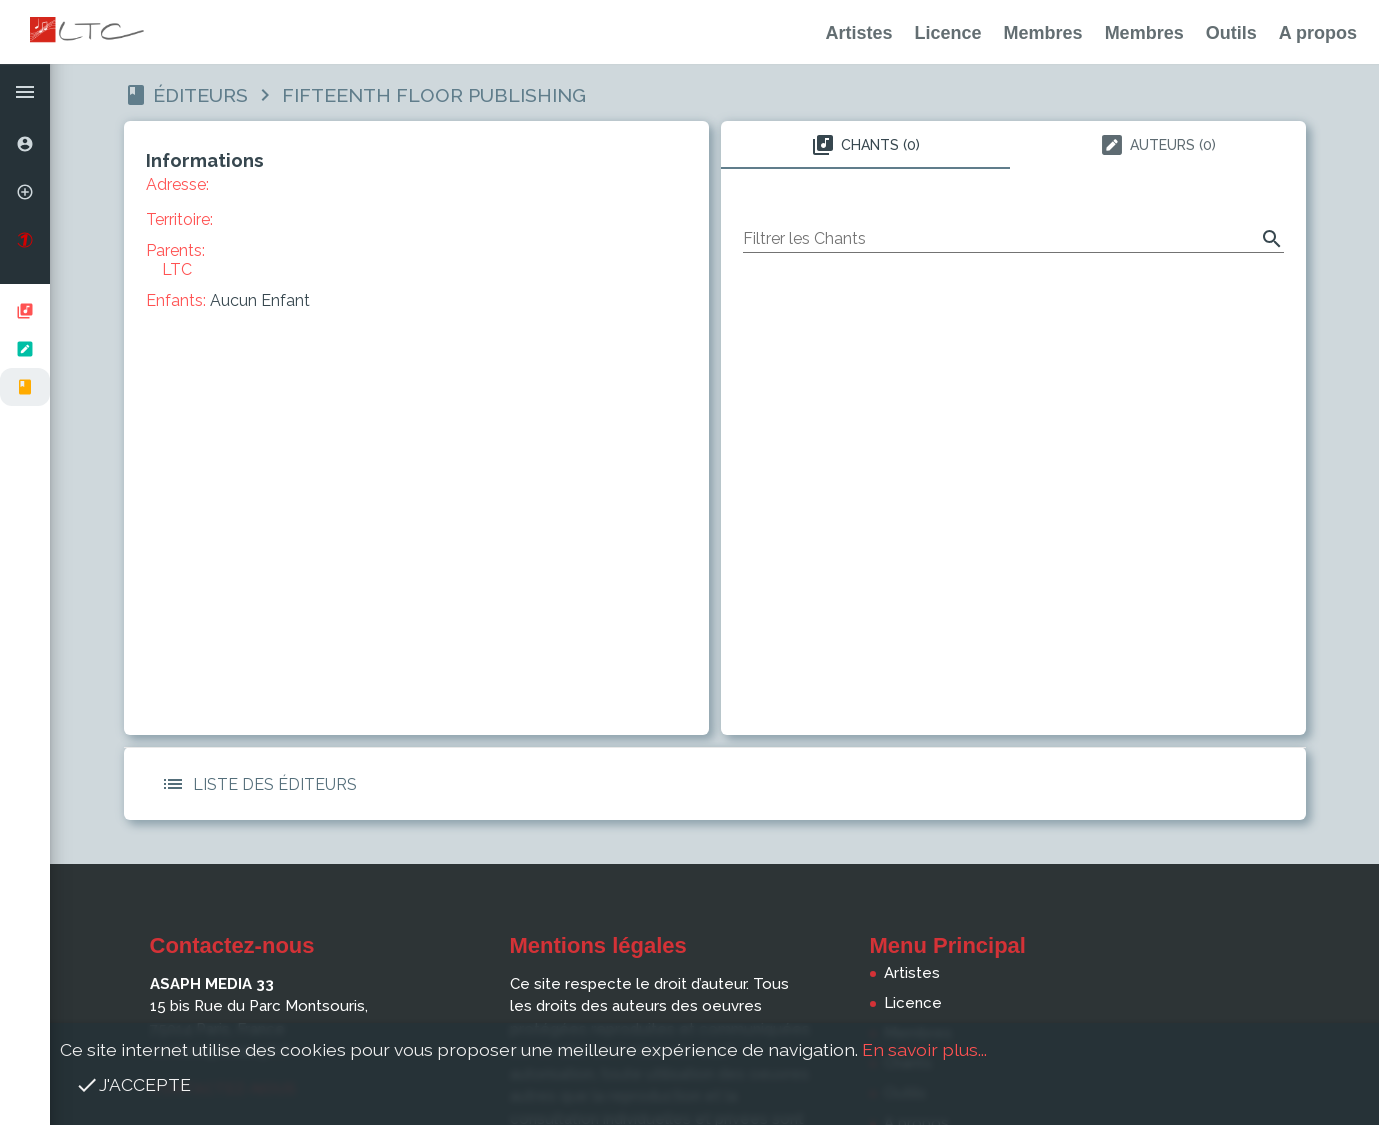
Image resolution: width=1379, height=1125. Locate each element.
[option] (25, 144)
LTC (177, 269)
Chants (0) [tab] (865, 145)
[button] (25, 92)
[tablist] (1013, 145)
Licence (948, 33)
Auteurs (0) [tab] (1158, 145)
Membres (1043, 33)
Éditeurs (200, 95)
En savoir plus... (924, 1049)
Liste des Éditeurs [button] (255, 784)
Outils (1231, 33)
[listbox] (25, 349)
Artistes (859, 33)
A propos (1318, 33)
